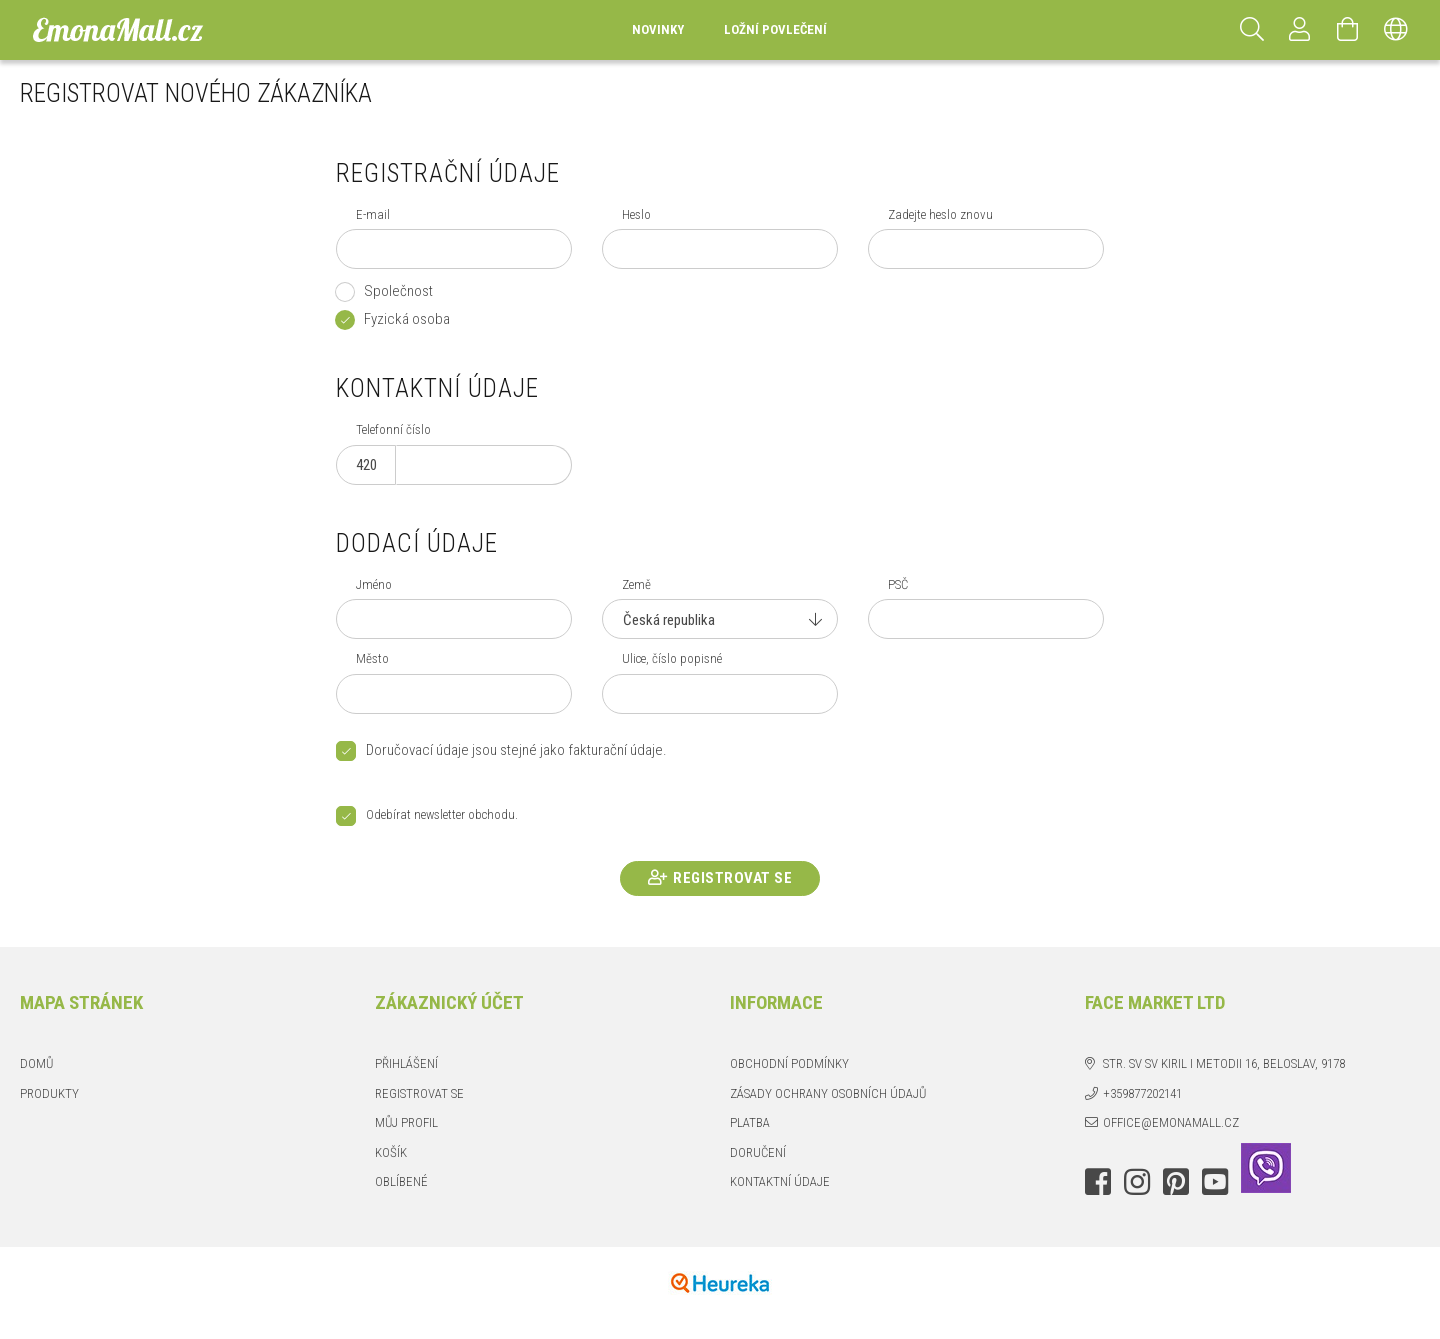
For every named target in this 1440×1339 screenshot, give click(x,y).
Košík (391, 1152)
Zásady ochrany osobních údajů (828, 1093)
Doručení (758, 1152)
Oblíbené (401, 1181)
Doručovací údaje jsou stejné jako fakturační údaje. (516, 750)
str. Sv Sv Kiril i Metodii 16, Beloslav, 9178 (1224, 1063)
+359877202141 (1142, 1093)
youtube (1215, 1182)
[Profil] (1300, 30)
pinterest (1176, 1182)
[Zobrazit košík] (1348, 30)
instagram (1137, 1182)
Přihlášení (406, 1063)
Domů (36, 1063)
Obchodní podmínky (789, 1063)
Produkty (49, 1093)
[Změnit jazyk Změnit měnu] (1396, 30)
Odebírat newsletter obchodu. (442, 815)
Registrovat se (732, 878)
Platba (750, 1122)
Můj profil (406, 1122)
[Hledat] (1252, 30)
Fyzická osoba (407, 319)
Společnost (398, 291)
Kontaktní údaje (780, 1181)
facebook (1098, 1182)
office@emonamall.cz (1171, 1122)
